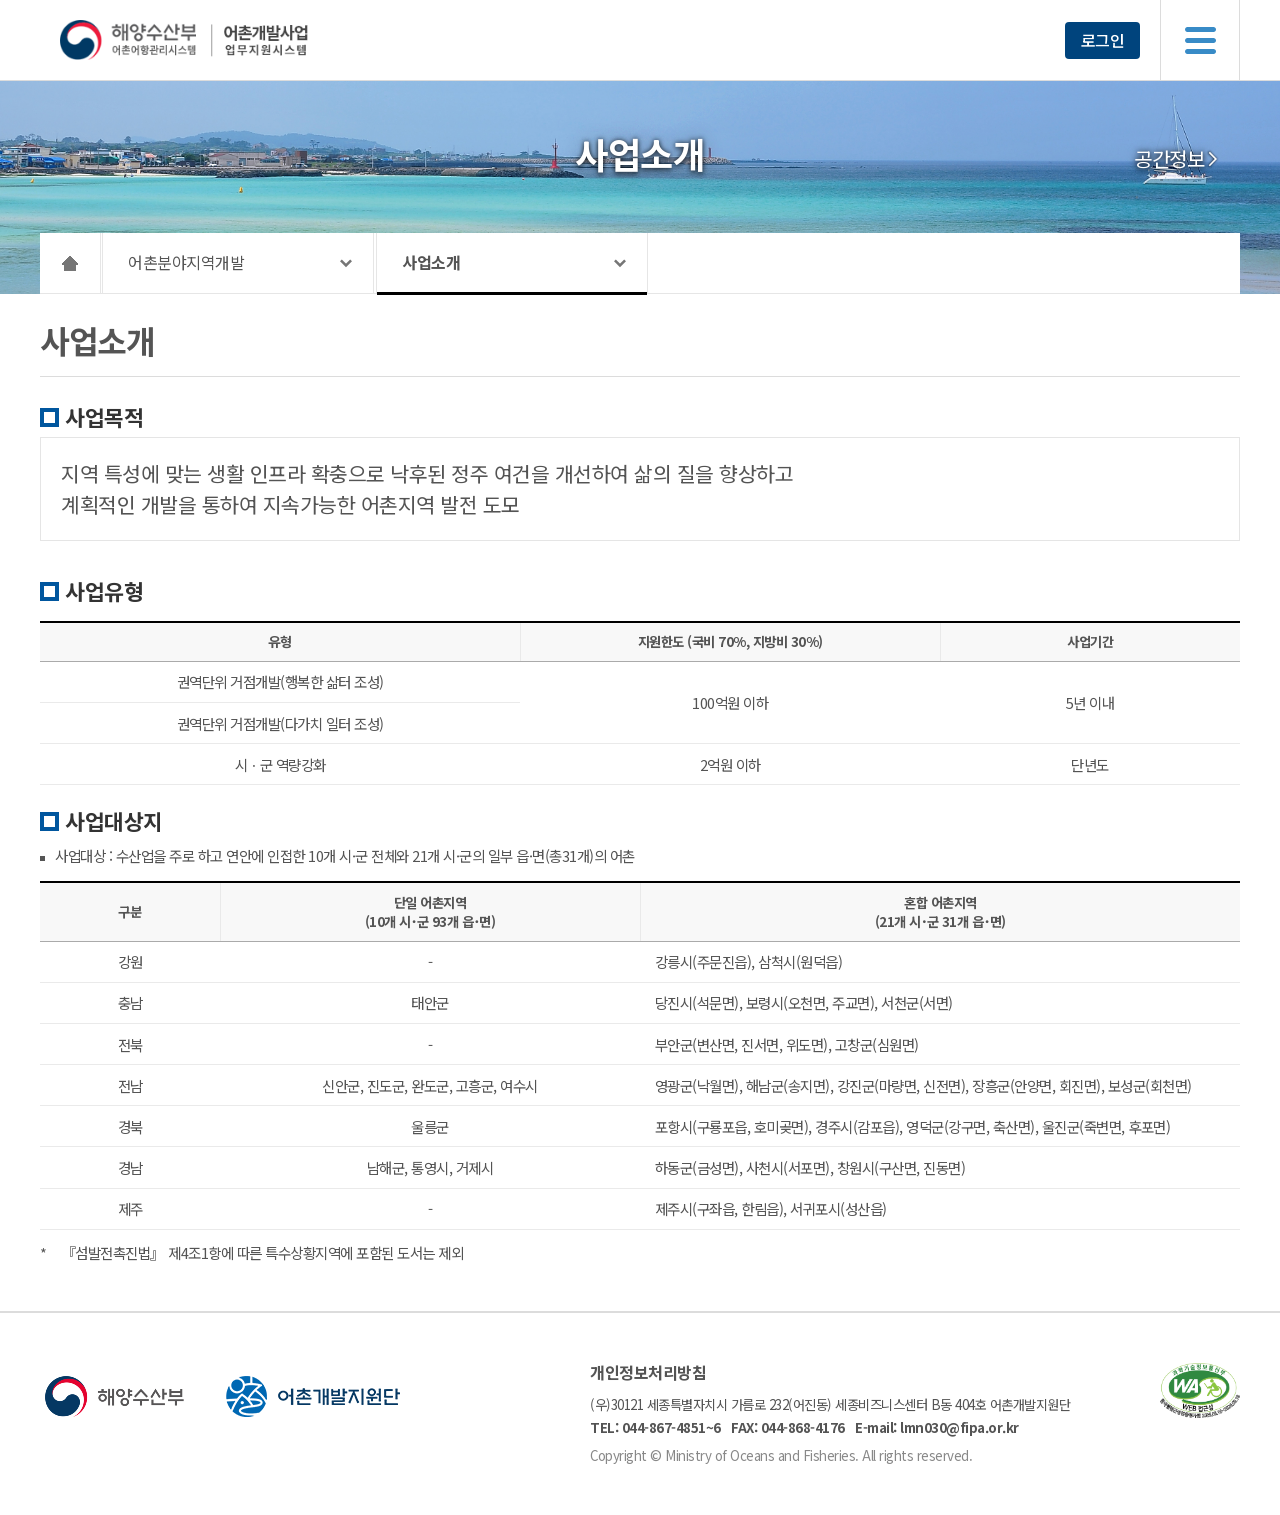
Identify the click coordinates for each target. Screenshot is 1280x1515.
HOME (70, 263)
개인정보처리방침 (648, 1372)
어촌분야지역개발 (186, 262)
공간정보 (1169, 159)
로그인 (1103, 40)
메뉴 (1200, 40)
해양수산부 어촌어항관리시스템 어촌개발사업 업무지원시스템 (222, 40)
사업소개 (431, 262)
